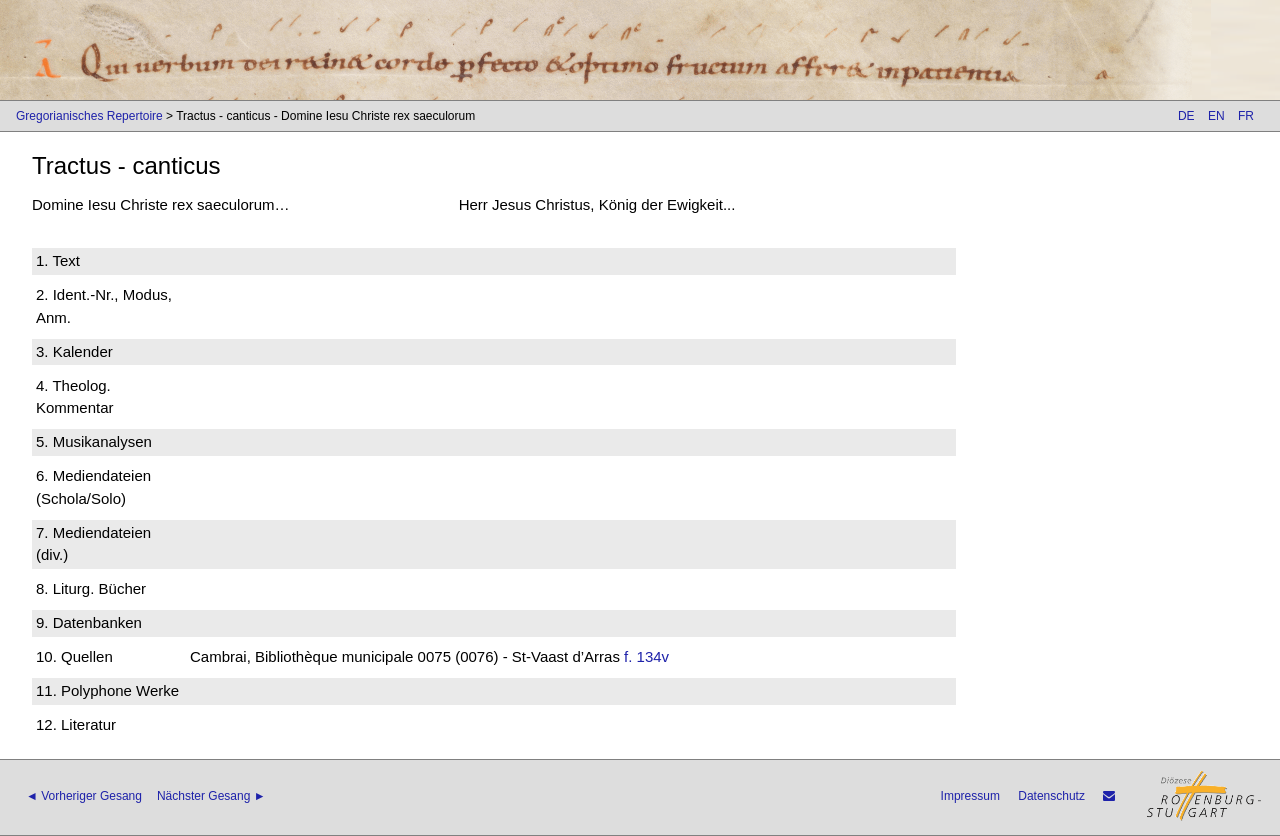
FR (1246, 116)
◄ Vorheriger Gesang (84, 796)
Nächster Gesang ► (211, 796)
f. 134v (646, 656)
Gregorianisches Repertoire (89, 116)
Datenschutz (1051, 796)
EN (1216, 116)
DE (1186, 116)
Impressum (970, 796)
